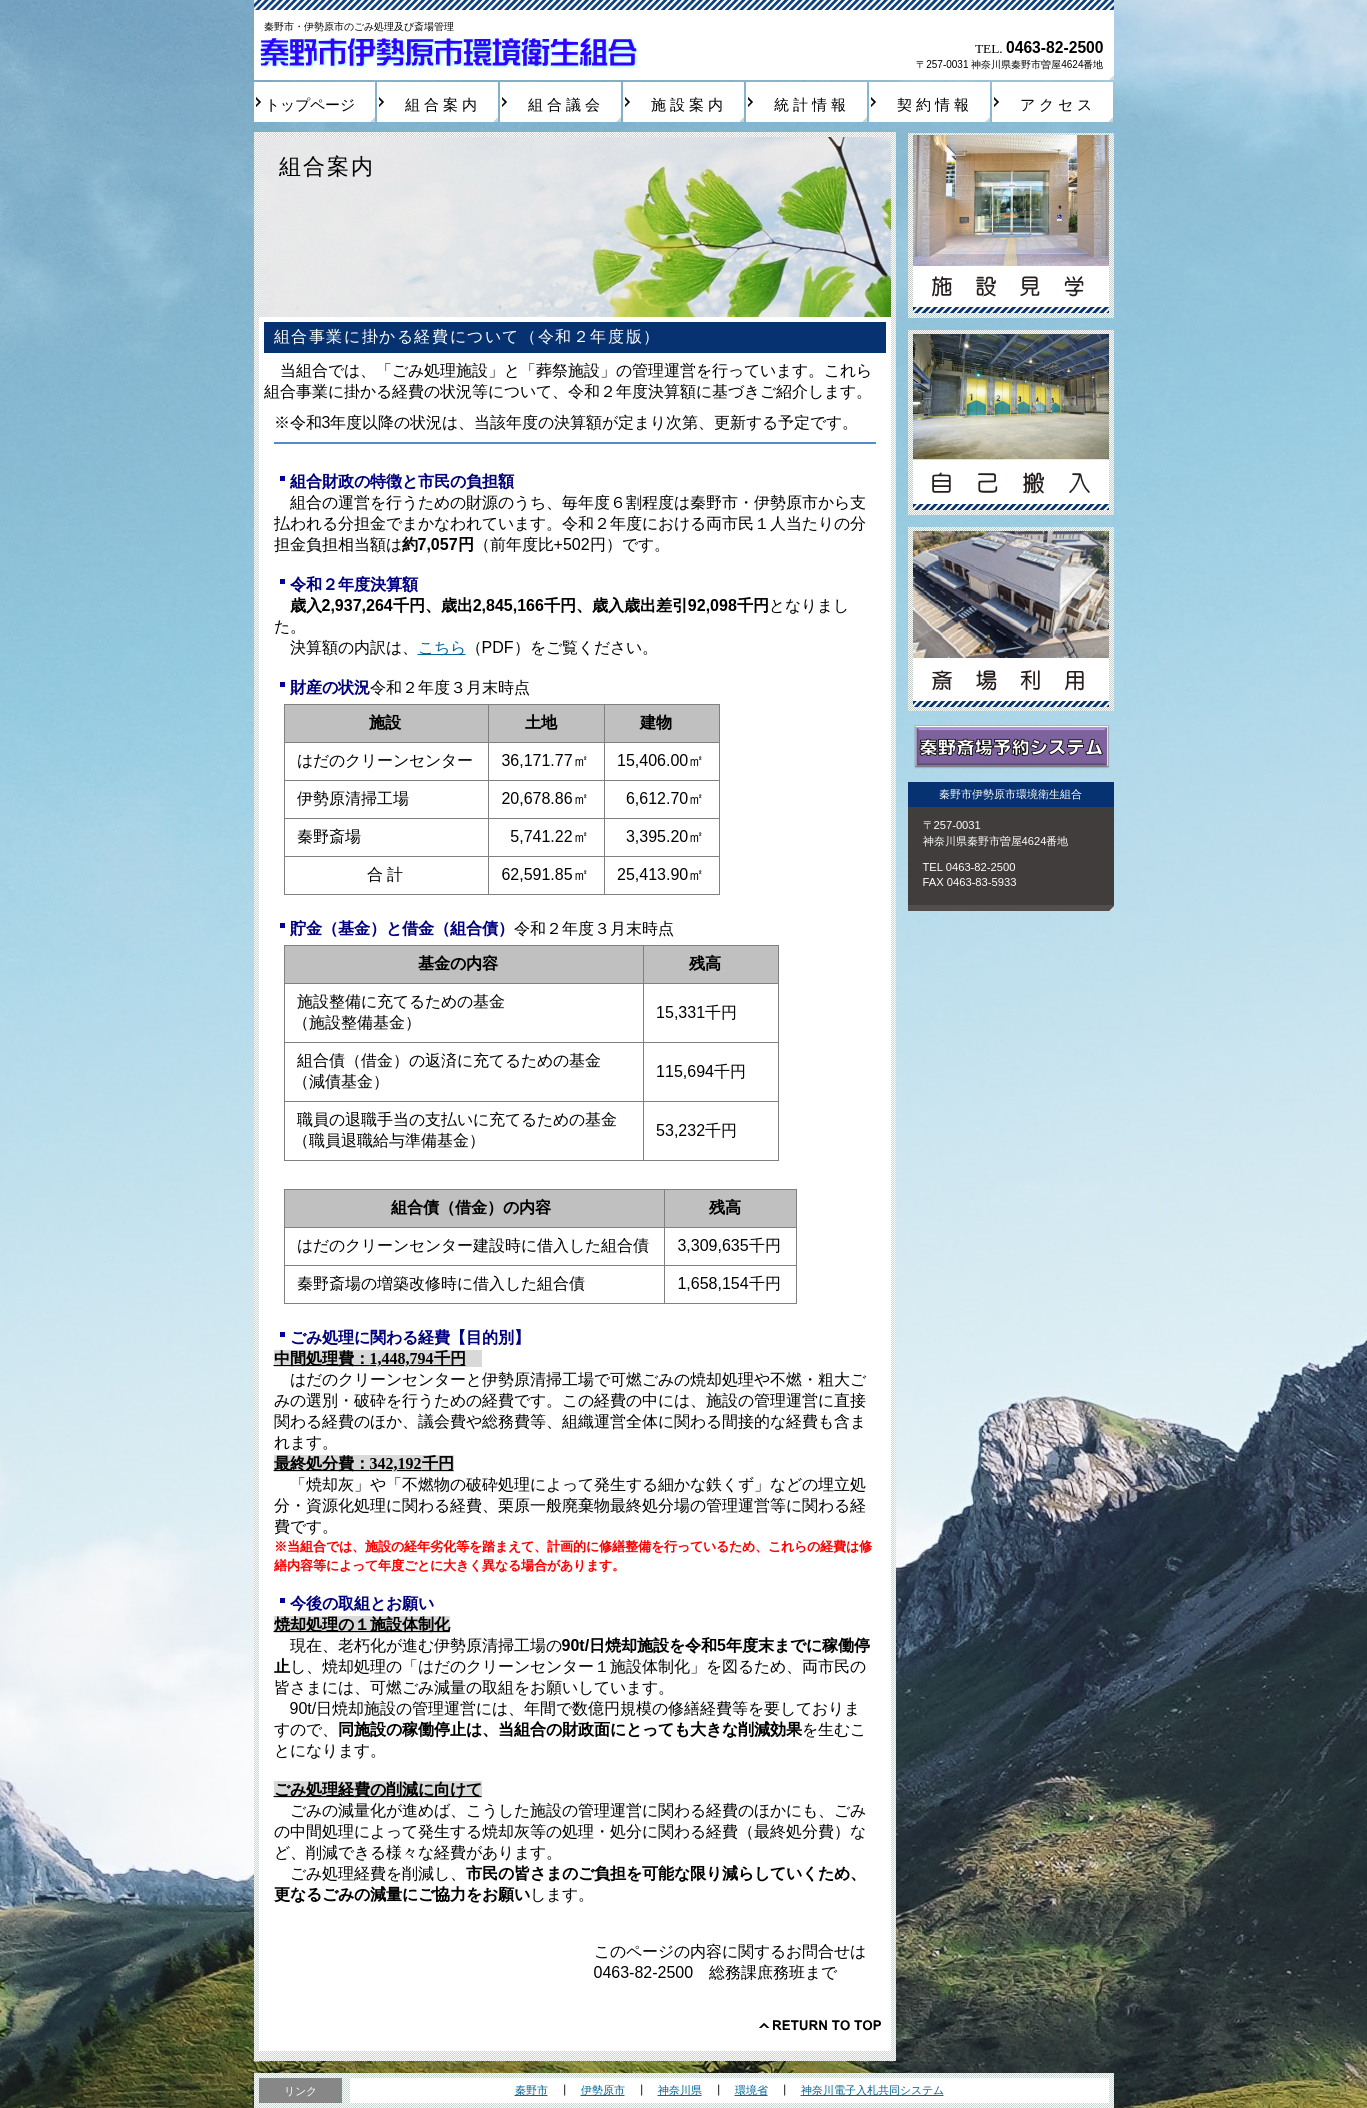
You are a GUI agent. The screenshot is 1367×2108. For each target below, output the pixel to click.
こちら (442, 647)
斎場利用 (1011, 619)
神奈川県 (680, 2090)
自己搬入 (1011, 422)
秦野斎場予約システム (1011, 747)
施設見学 (1011, 225)
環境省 (751, 2090)
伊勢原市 (603, 2090)
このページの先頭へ (820, 2025)
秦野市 (531, 2090)
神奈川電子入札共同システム (872, 2090)
